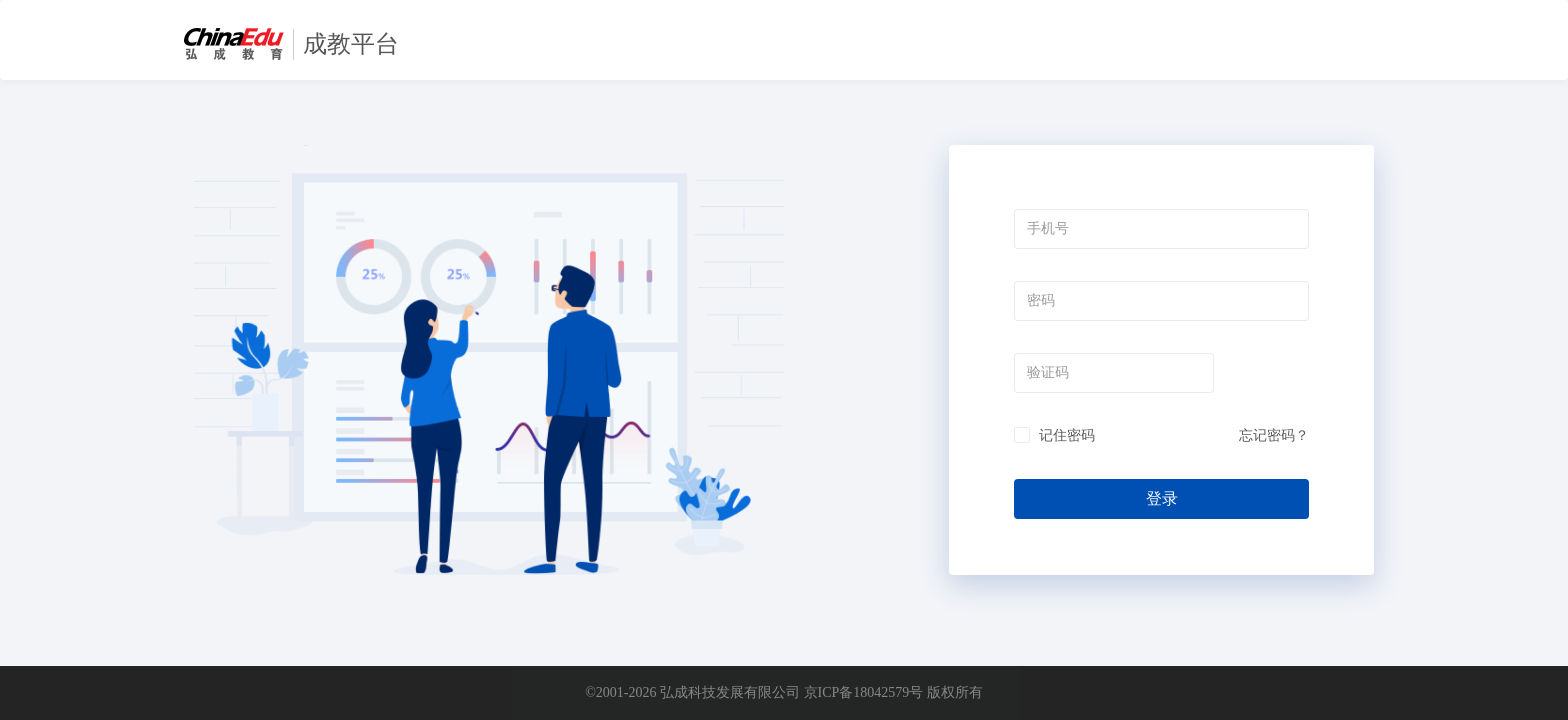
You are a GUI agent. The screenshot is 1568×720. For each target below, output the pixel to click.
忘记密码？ (1274, 435)
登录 (1162, 498)
